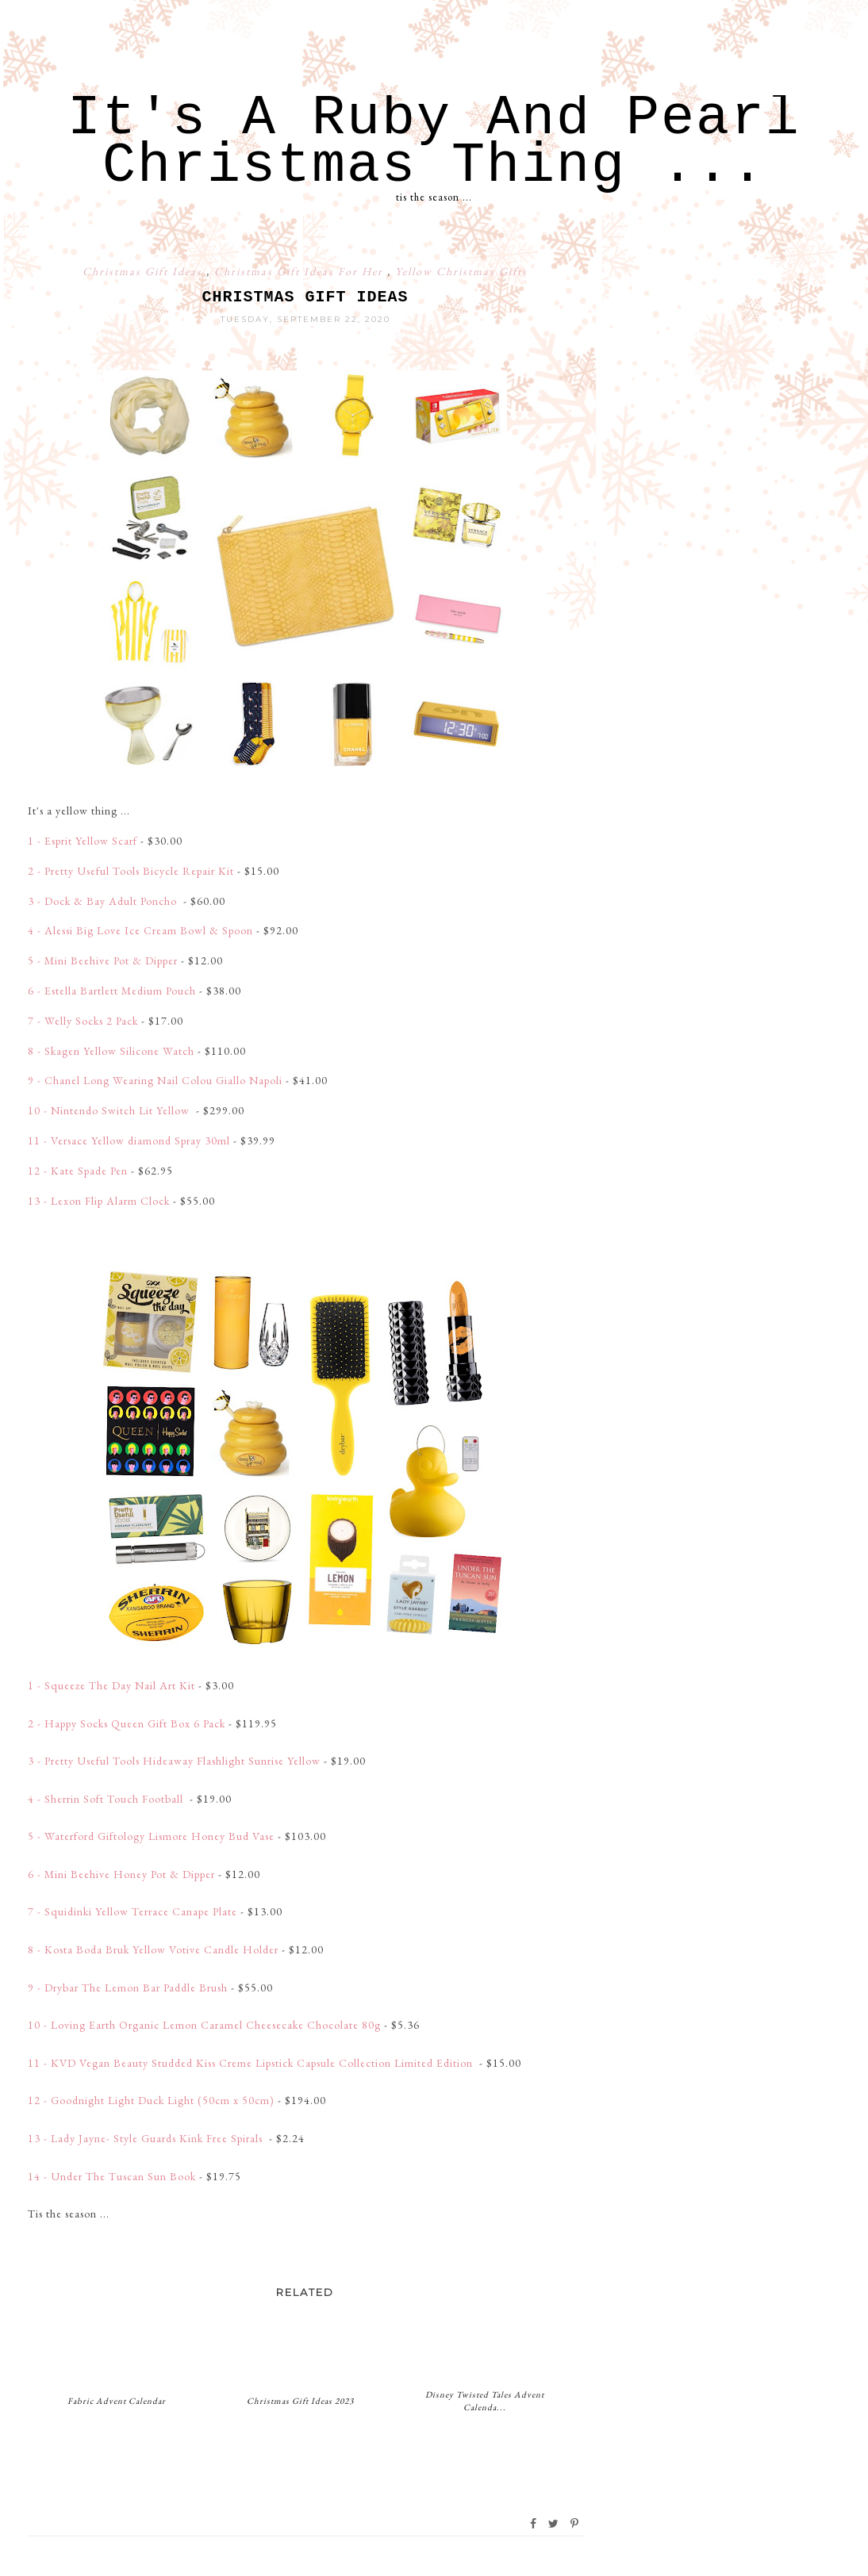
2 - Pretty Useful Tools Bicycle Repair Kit (131, 871)
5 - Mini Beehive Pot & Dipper (103, 960)
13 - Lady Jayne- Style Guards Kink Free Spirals (147, 2138)
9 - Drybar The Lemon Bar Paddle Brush (128, 1987)
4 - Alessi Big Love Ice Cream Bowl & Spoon (140, 930)
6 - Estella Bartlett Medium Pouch (112, 990)
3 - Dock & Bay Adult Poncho (104, 901)
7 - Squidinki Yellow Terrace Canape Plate (132, 1911)
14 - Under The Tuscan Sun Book (112, 2176)
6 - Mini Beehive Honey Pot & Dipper (121, 1874)
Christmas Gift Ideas (144, 271)
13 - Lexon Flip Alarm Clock (99, 1201)
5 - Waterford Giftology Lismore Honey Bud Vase (151, 1836)
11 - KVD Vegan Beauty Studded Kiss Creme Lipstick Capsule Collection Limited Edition (252, 2063)
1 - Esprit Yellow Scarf (82, 841)
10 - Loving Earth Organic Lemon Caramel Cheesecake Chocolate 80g (204, 2025)
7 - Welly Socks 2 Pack (83, 1021)
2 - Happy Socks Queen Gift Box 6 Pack (126, 1723)
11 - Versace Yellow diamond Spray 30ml (129, 1140)
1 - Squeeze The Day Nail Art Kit (111, 1685)
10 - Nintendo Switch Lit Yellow (110, 1110)
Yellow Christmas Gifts (461, 271)
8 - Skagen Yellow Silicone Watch (111, 1051)
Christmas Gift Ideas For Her (300, 271)
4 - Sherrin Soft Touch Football (107, 1799)
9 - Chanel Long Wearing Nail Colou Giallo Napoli (155, 1080)
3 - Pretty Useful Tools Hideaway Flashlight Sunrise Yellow (174, 1761)
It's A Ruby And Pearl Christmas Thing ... (434, 142)
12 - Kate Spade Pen (78, 1170)
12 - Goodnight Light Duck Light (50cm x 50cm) (151, 2100)
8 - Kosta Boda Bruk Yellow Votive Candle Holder (153, 1949)
